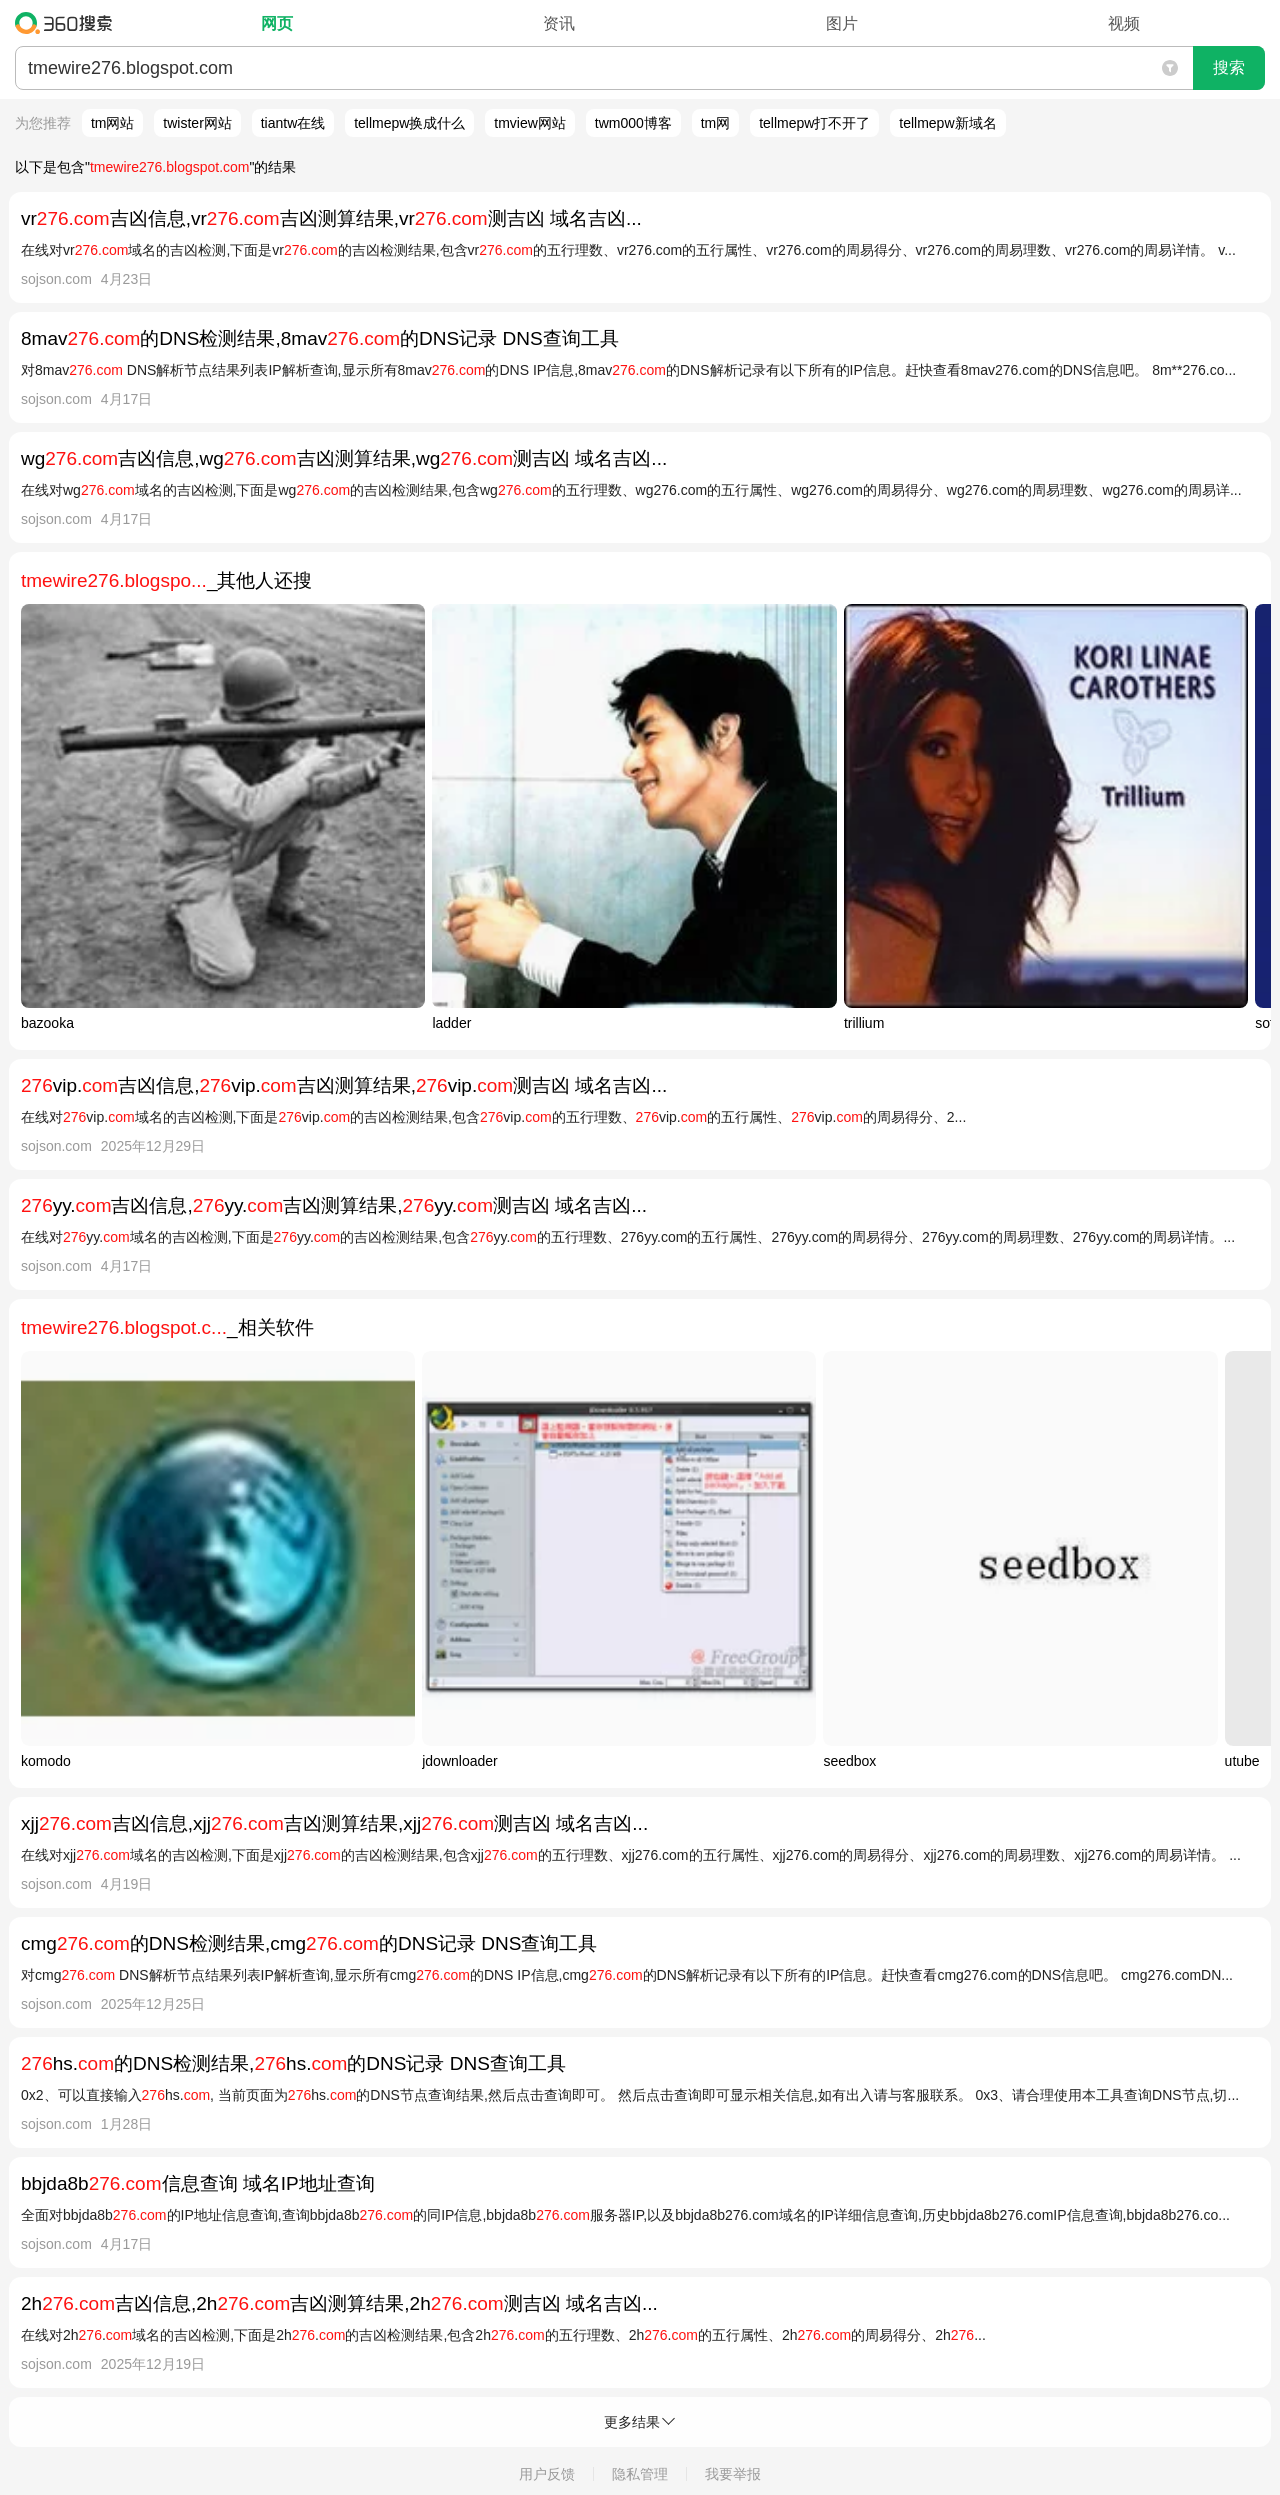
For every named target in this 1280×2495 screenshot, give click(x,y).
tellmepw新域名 (947, 123)
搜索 (1229, 67)
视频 (1124, 23)
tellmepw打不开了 (814, 123)
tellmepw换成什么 (409, 123)
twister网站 (197, 123)
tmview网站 (530, 123)
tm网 (716, 123)
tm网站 (113, 123)
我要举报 (733, 2474)
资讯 (559, 23)
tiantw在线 (293, 123)
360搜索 (68, 23)
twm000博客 (633, 123)
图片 (842, 23)
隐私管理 (640, 2474)
